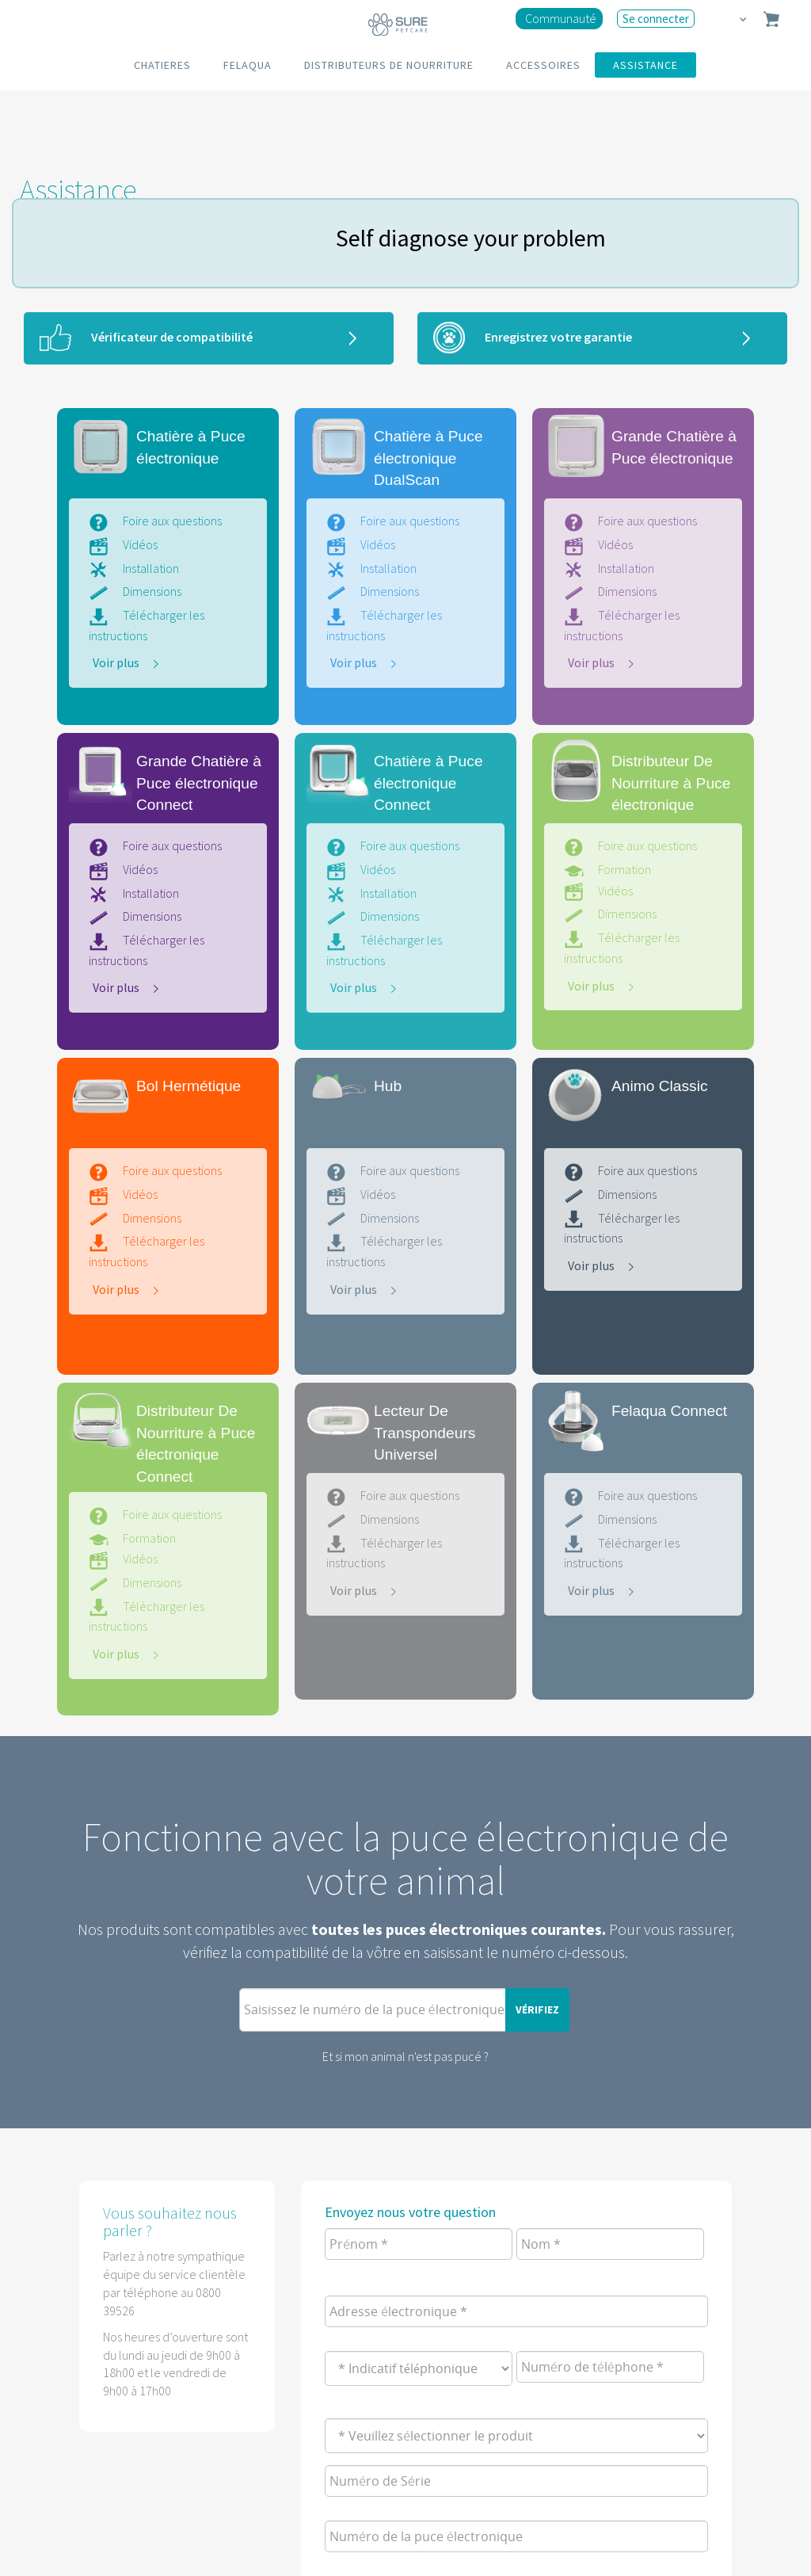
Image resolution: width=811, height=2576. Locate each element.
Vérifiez (537, 2009)
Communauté (560, 18)
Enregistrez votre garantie (558, 337)
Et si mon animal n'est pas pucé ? (405, 2056)
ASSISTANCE (645, 65)
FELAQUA (247, 65)
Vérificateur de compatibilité (172, 337)
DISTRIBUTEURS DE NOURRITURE (389, 65)
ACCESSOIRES (543, 65)
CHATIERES (162, 65)
